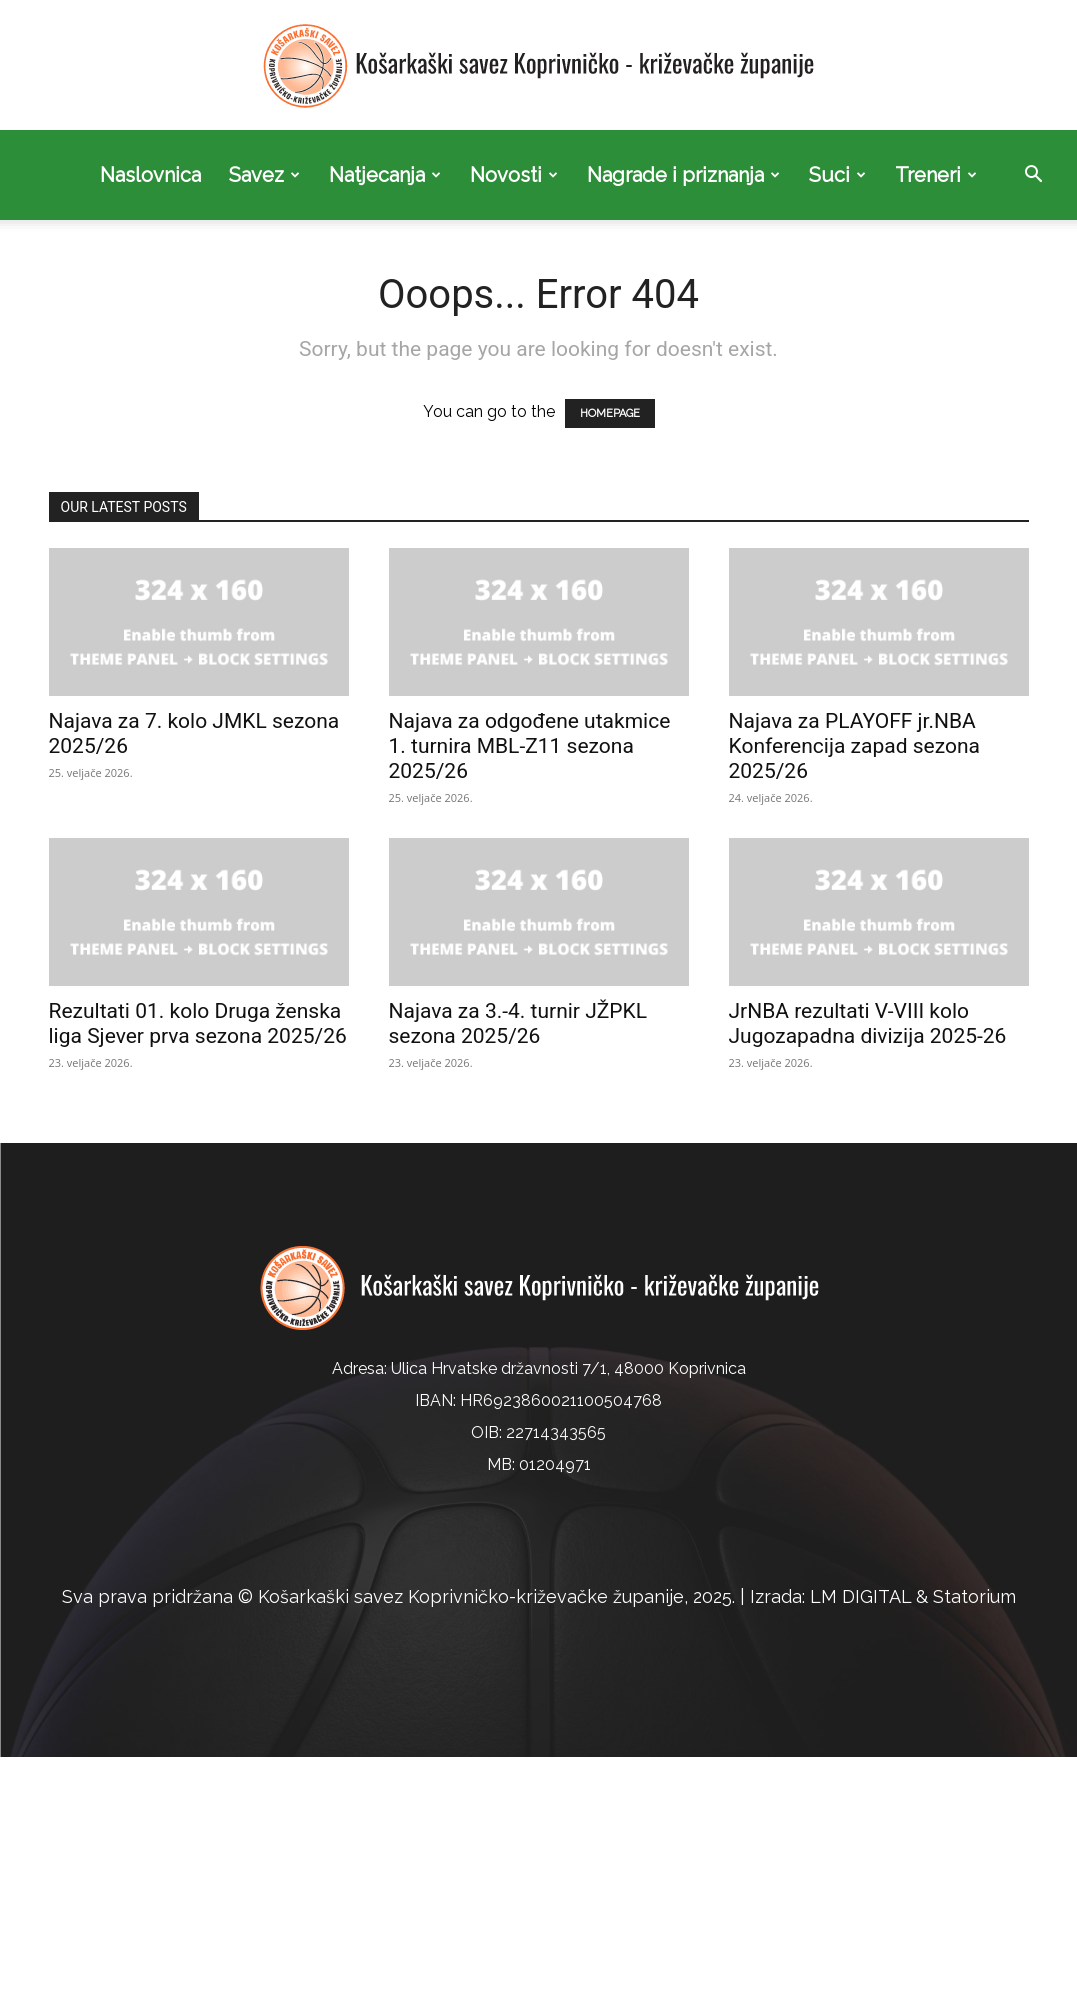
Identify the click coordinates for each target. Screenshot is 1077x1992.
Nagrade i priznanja (683, 175)
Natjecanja (385, 175)
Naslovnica (150, 175)
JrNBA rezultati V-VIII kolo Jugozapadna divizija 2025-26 (868, 1023)
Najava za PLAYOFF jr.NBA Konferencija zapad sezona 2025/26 (854, 746)
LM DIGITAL (860, 1596)
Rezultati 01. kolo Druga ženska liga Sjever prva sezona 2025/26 (198, 1023)
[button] (1033, 176)
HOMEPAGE (610, 413)
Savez (264, 175)
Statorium (974, 1596)
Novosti (514, 175)
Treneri (936, 175)
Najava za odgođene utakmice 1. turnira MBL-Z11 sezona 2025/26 (530, 746)
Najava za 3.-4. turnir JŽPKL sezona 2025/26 (518, 1023)
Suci (837, 175)
